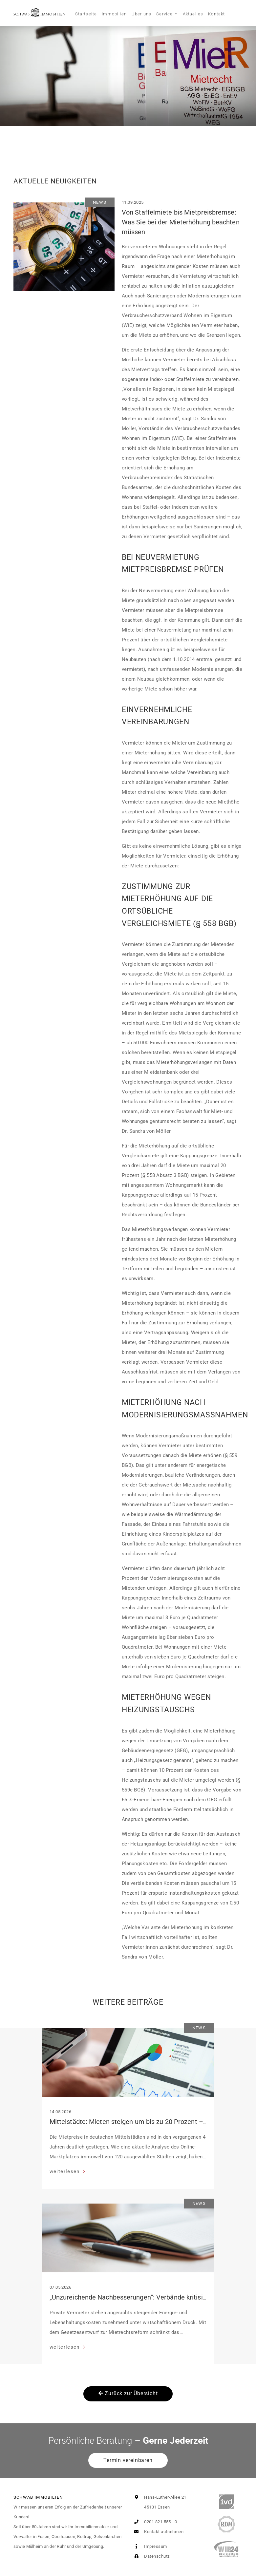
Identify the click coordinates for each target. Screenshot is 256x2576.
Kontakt (216, 13)
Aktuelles (193, 13)
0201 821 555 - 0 (154, 2521)
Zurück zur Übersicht (128, 2393)
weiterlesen (65, 2171)
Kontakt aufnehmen (157, 2531)
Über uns (141, 13)
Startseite (86, 13)
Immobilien (114, 13)
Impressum (149, 2546)
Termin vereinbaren (127, 2460)
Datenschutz (150, 2556)
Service (164, 13)
